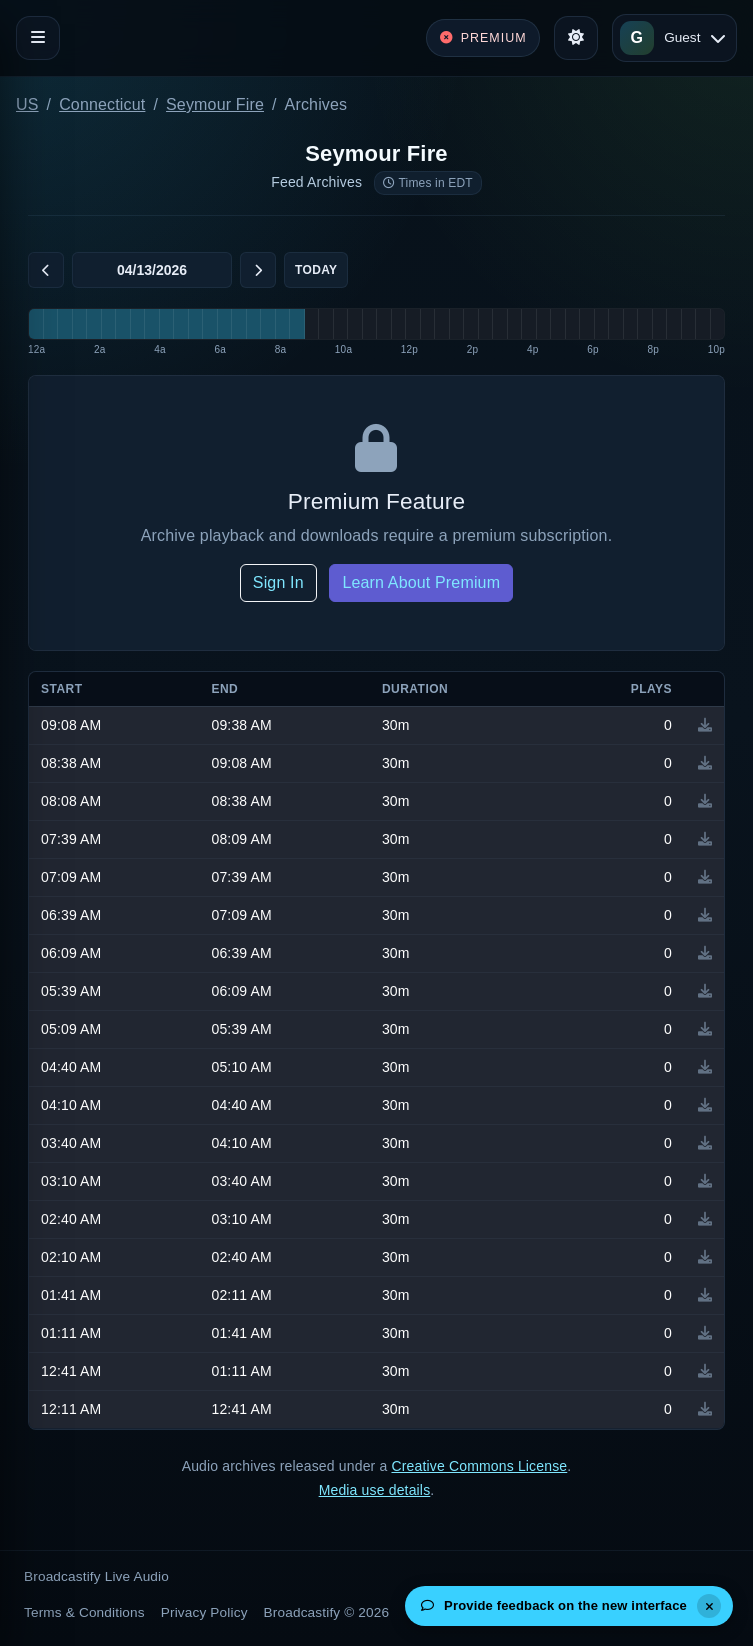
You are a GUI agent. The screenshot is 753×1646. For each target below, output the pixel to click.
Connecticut (102, 104)
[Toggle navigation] (38, 38)
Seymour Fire (215, 104)
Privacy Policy (204, 1612)
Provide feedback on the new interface (554, 1605)
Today (316, 270)
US (27, 104)
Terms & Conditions (84, 1612)
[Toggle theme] (576, 38)
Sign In (278, 582)
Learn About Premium (421, 582)
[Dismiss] (709, 1606)
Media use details (375, 1490)
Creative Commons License (479, 1466)
